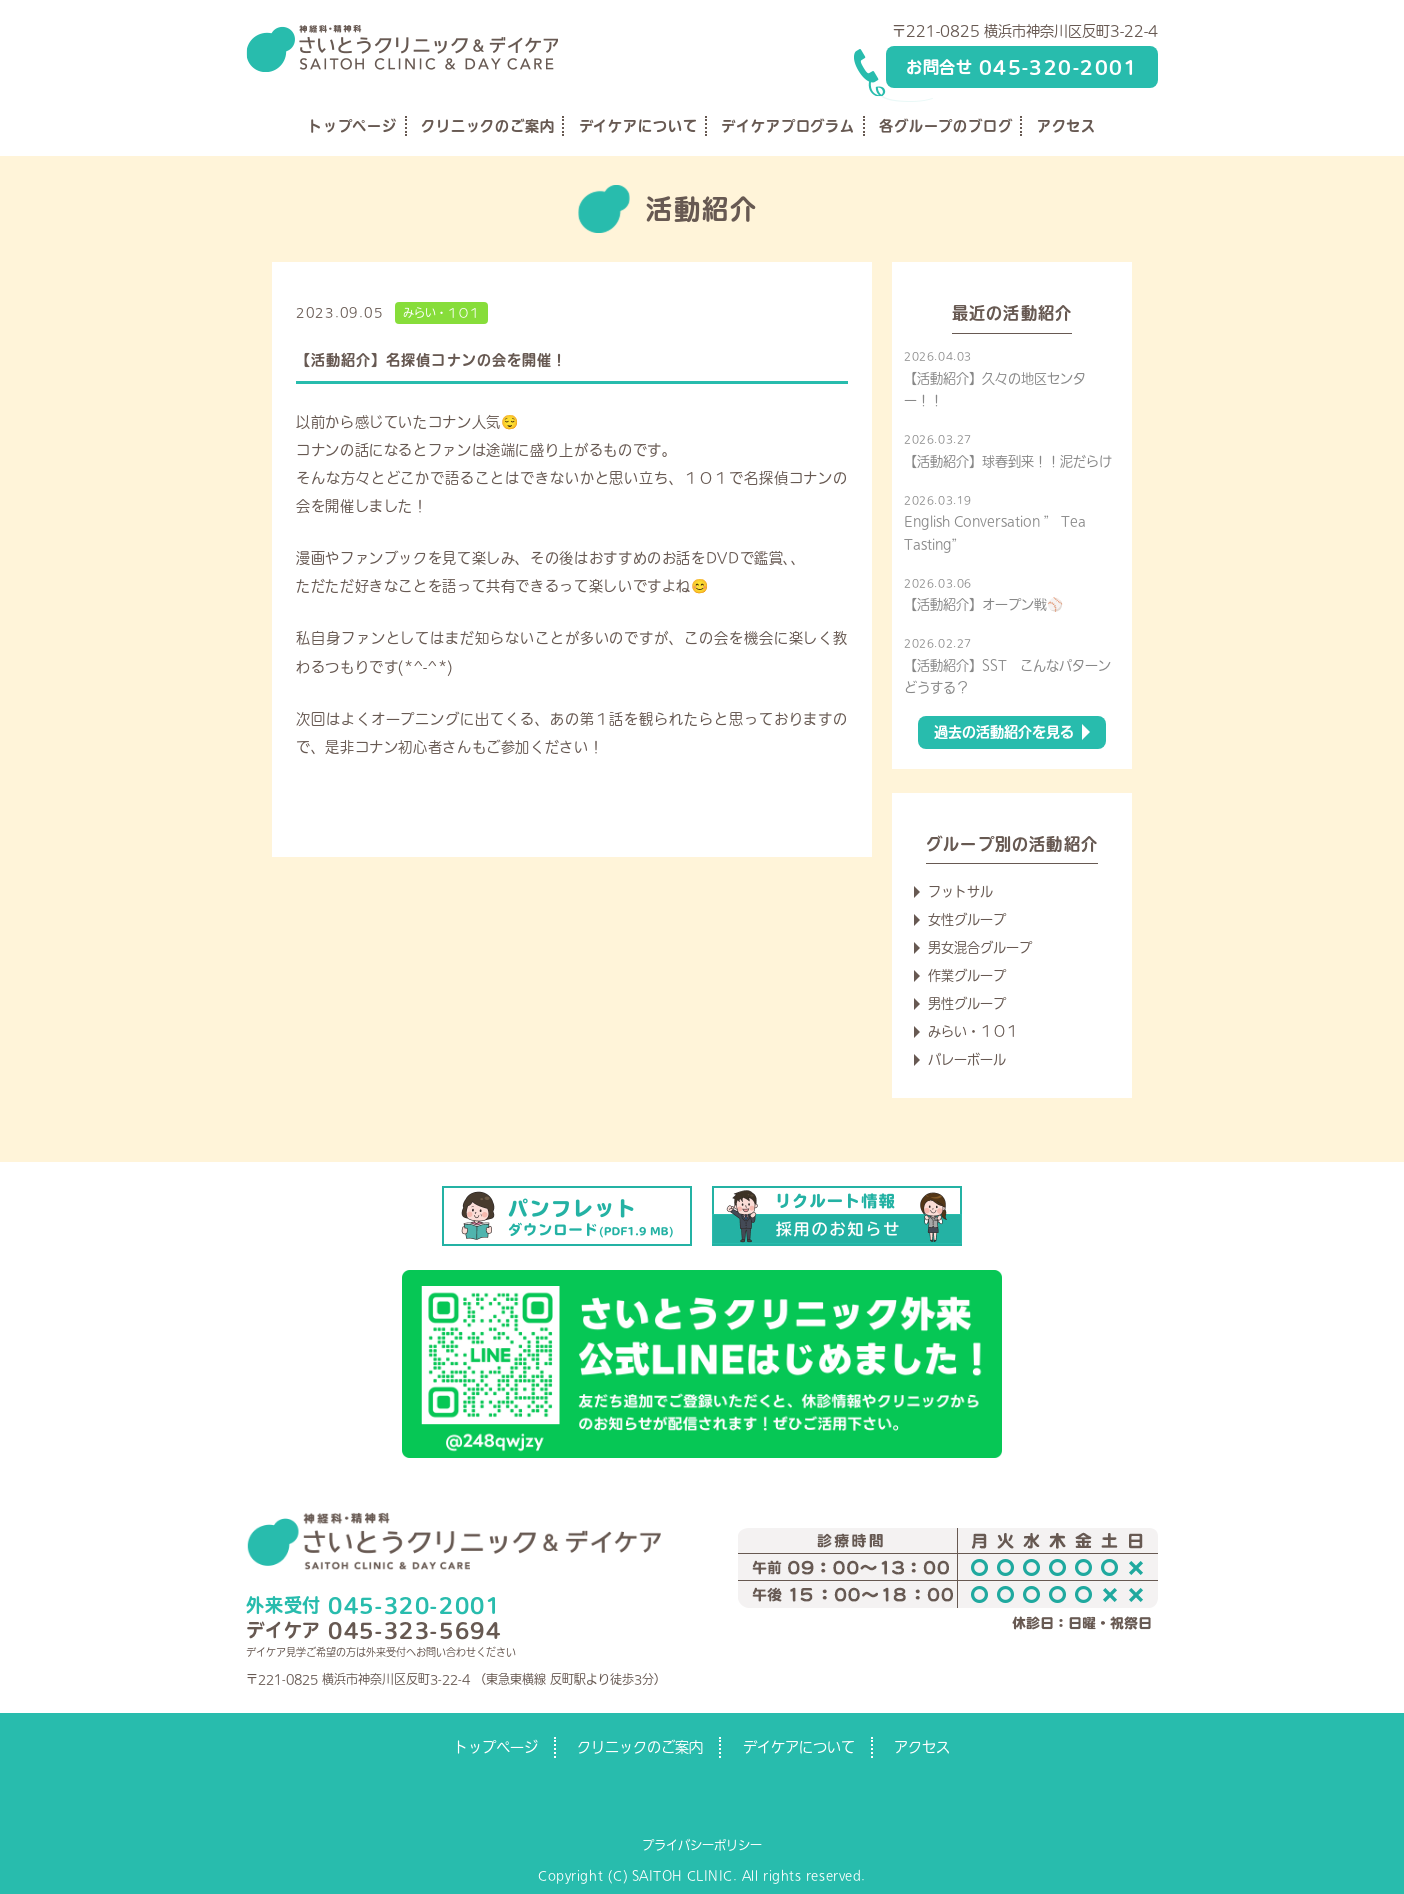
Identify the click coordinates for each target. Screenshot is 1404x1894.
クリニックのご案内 (488, 126)
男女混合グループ (980, 947)
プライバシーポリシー (702, 1845)
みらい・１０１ (441, 312)
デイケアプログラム (788, 126)
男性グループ (967, 1003)
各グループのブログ (946, 126)
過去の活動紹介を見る (1004, 732)
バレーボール (967, 1059)
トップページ (352, 126)
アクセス (1066, 126)
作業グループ (967, 975)
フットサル (960, 891)
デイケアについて (638, 126)
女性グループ (967, 919)
